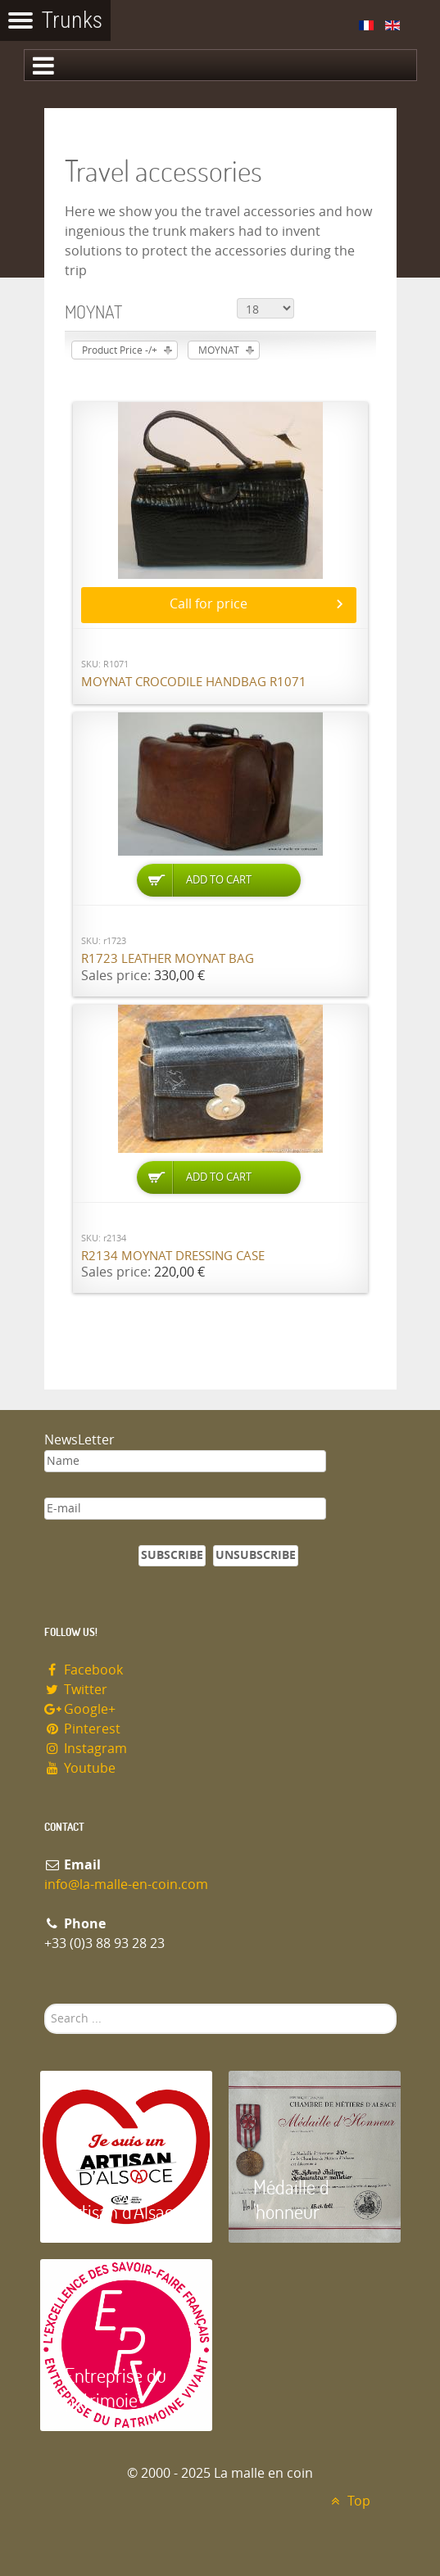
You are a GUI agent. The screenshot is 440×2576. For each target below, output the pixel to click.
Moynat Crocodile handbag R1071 (193, 682)
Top (348, 2501)
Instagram (86, 1748)
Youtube (80, 1768)
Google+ (80, 1709)
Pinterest (82, 1729)
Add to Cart (219, 880)
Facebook (84, 1670)
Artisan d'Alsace (123, 2211)
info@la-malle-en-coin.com (126, 1884)
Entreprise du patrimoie (115, 2387)
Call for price (208, 604)
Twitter (76, 1689)
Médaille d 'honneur (291, 2199)
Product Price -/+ (119, 350)
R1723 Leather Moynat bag (167, 958)
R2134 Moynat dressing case (173, 1256)
